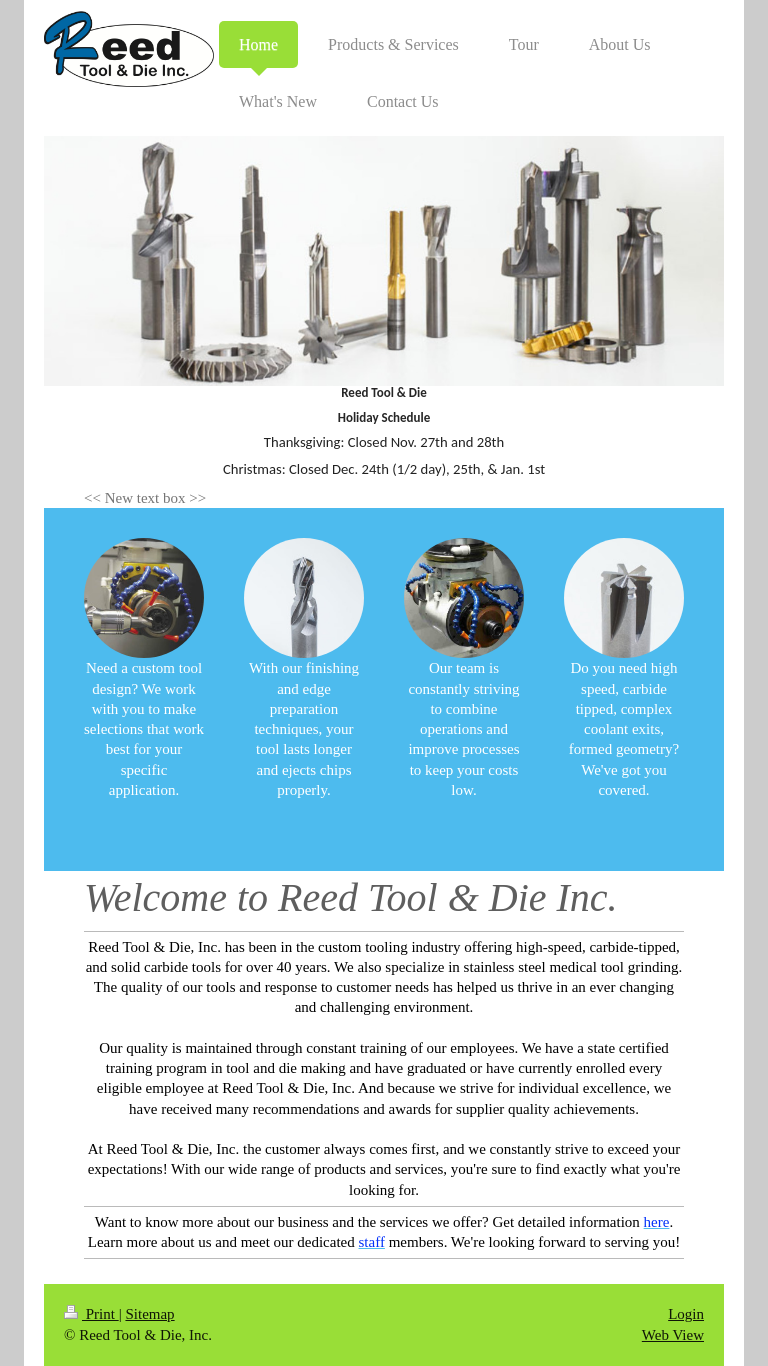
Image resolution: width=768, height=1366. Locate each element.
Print (91, 1314)
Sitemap (149, 1314)
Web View (673, 1335)
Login (686, 1314)
